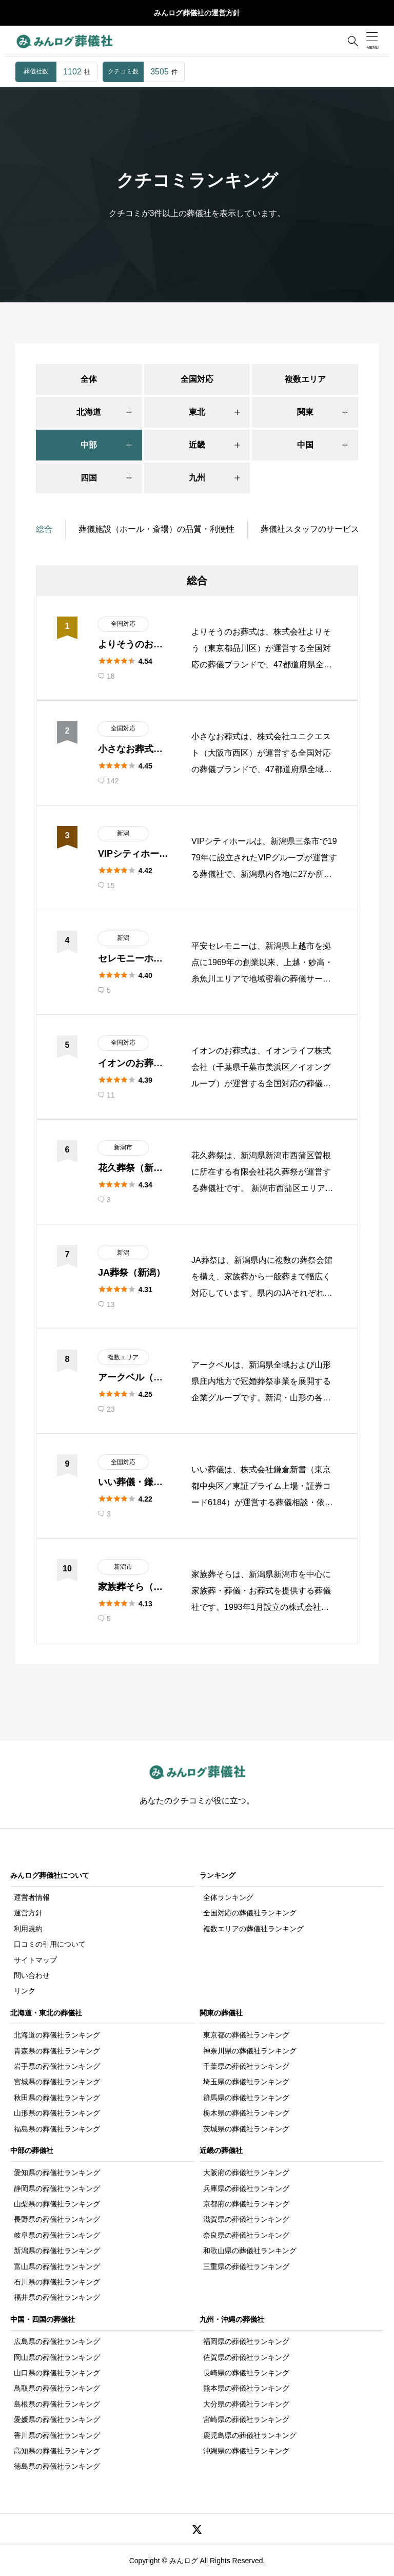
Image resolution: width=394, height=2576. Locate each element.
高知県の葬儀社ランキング (57, 2451)
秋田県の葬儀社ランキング (57, 2097)
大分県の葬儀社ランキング (246, 2404)
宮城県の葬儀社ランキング (57, 2082)
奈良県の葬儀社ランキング (246, 2235)
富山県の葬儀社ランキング (57, 2266)
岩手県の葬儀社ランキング (57, 2066)
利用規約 (28, 1929)
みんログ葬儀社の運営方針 (197, 13)
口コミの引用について (50, 1944)
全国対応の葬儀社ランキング (250, 1913)
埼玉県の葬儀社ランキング (246, 2082)
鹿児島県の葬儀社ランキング (250, 2435)
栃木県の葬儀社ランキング (246, 2113)
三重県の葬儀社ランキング (246, 2266)
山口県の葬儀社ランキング (57, 2373)
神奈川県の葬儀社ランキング (250, 2051)
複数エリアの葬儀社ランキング (253, 1929)
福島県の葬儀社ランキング (57, 2129)
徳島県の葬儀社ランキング (57, 2466)
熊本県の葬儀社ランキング (246, 2388)
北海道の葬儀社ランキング (57, 2035)
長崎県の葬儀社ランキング (246, 2373)
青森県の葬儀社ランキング (57, 2051)
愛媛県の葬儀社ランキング (57, 2419)
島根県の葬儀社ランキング (57, 2404)
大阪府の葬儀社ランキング (246, 2172)
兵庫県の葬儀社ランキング (246, 2188)
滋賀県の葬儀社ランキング (246, 2219)
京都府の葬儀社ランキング (246, 2204)
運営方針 (28, 1913)
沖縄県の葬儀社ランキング (246, 2451)
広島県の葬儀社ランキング (57, 2341)
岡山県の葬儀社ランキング (57, 2357)
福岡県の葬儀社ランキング (246, 2341)
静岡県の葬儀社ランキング (57, 2188)
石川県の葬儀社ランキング (57, 2282)
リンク (24, 1991)
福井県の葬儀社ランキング (57, 2297)
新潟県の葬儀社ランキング (57, 2250)
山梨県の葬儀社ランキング (57, 2204)
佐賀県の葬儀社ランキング (246, 2357)
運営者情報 (32, 1897)
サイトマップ (35, 1960)
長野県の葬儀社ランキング (57, 2219)
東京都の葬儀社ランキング (246, 2035)
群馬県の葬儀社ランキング (246, 2097)
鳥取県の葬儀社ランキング (57, 2388)
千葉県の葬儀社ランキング (246, 2066)
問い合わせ (32, 1975)
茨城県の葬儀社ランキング (246, 2129)
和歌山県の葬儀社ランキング (250, 2250)
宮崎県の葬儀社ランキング (246, 2419)
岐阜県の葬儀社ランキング (57, 2235)
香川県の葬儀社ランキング (57, 2435)
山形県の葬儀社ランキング (57, 2113)
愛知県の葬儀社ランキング (57, 2172)
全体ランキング (228, 1897)
